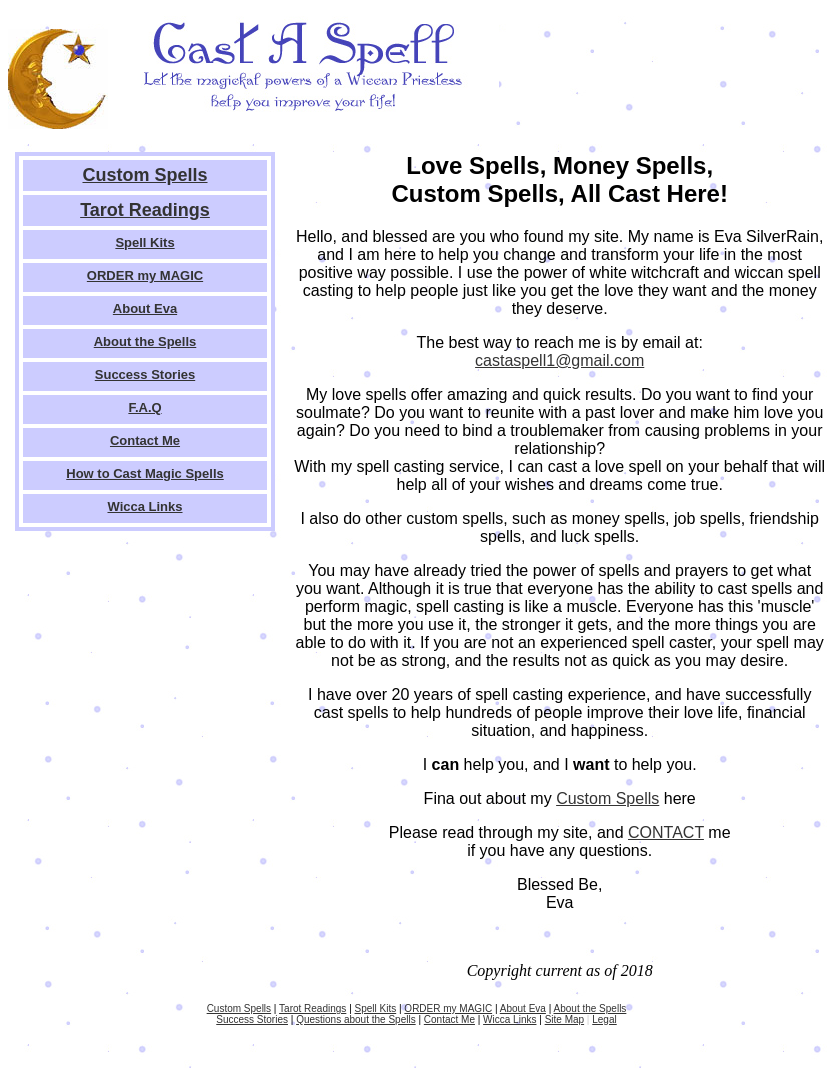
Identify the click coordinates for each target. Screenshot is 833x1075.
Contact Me (145, 440)
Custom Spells (144, 175)
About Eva (145, 308)
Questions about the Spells (356, 1019)
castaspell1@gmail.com (559, 360)
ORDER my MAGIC (145, 275)
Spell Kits (144, 242)
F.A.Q (144, 407)
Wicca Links (144, 506)
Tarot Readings (145, 210)
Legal (604, 1019)
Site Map (564, 1019)
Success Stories (145, 374)
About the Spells (145, 341)
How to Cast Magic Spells (144, 473)
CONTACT (666, 832)
